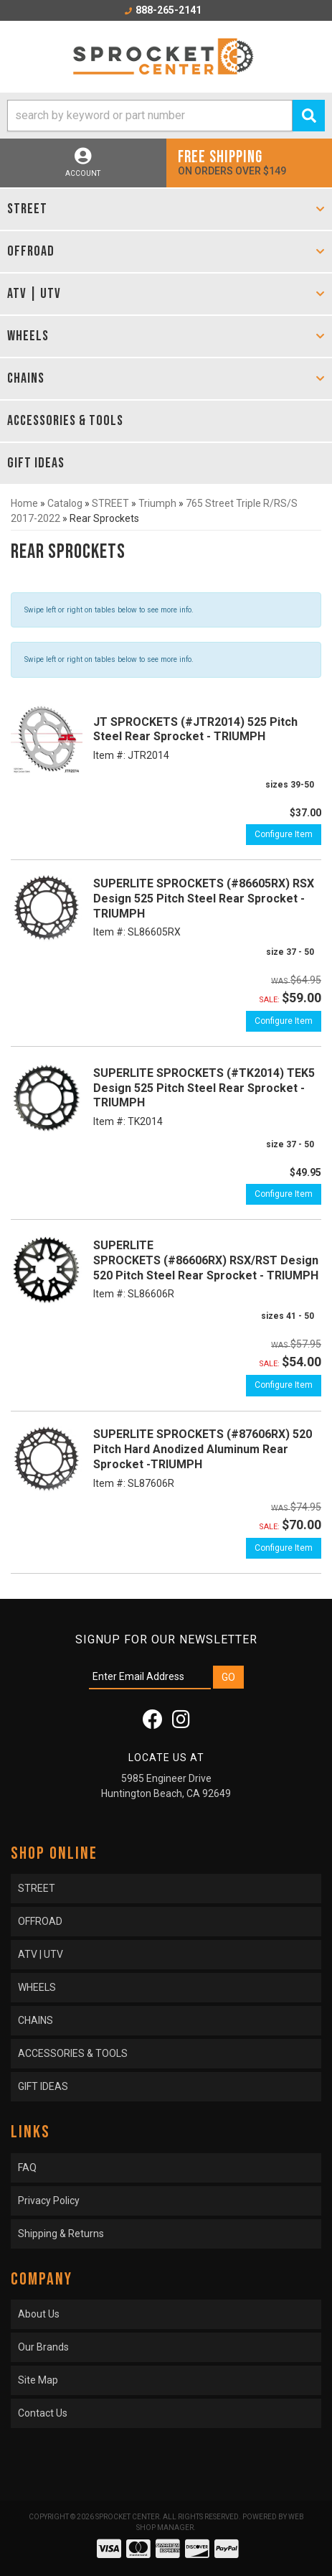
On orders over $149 (249, 162)
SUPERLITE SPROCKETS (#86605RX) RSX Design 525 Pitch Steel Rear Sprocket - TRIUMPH (203, 898)
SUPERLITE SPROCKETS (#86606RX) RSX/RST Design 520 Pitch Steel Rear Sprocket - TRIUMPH (205, 1260)
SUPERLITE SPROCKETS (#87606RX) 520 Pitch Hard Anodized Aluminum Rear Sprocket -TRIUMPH (202, 1449)
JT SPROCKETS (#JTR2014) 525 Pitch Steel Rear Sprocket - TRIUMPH (195, 729)
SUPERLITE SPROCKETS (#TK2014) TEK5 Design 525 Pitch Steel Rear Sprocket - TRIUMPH (204, 1088)
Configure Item (284, 834)
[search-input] (150, 116)
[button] (166, 115)
